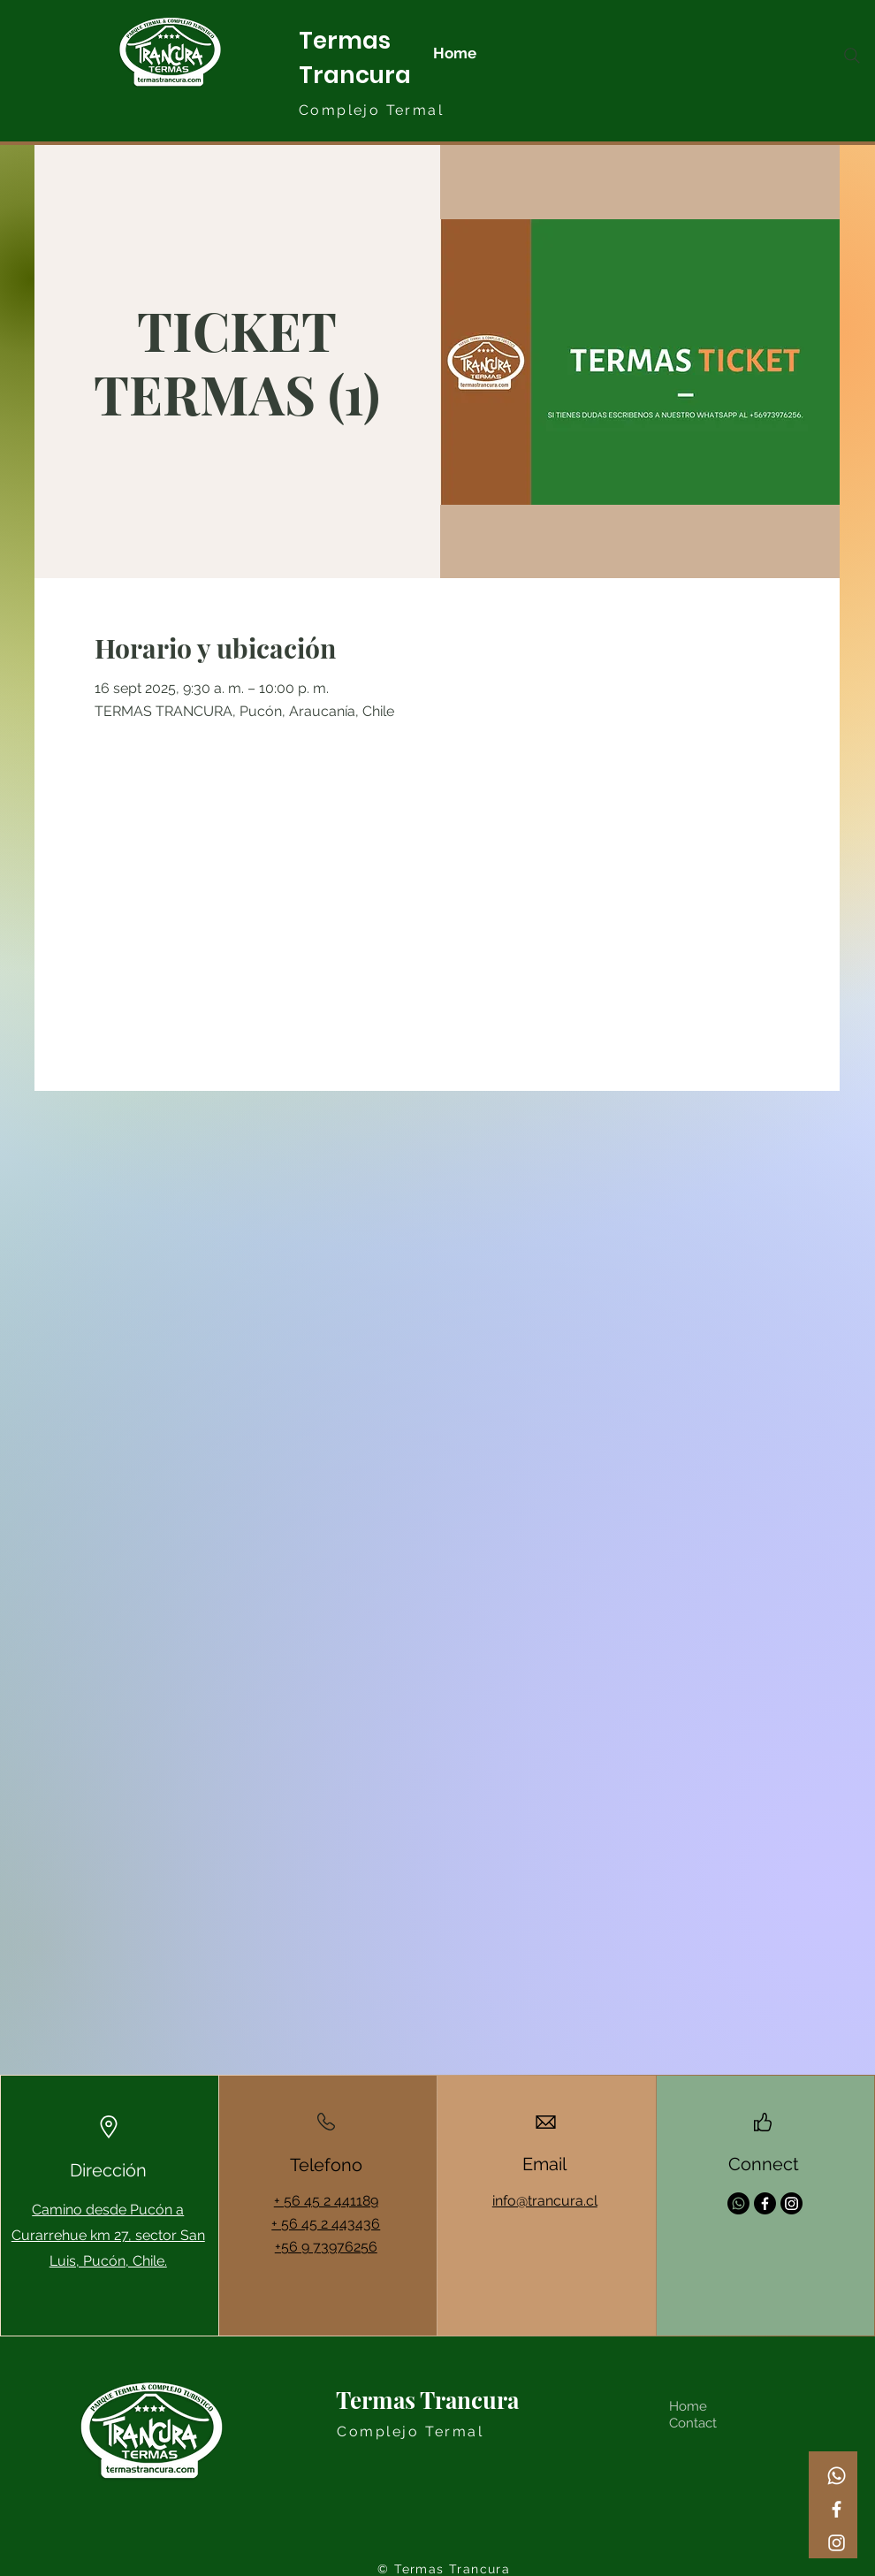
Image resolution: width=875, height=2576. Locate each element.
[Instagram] (837, 2543)
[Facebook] (837, 2509)
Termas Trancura (427, 2399)
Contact (693, 2423)
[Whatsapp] (837, 2476)
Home (688, 2406)
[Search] (852, 55)
